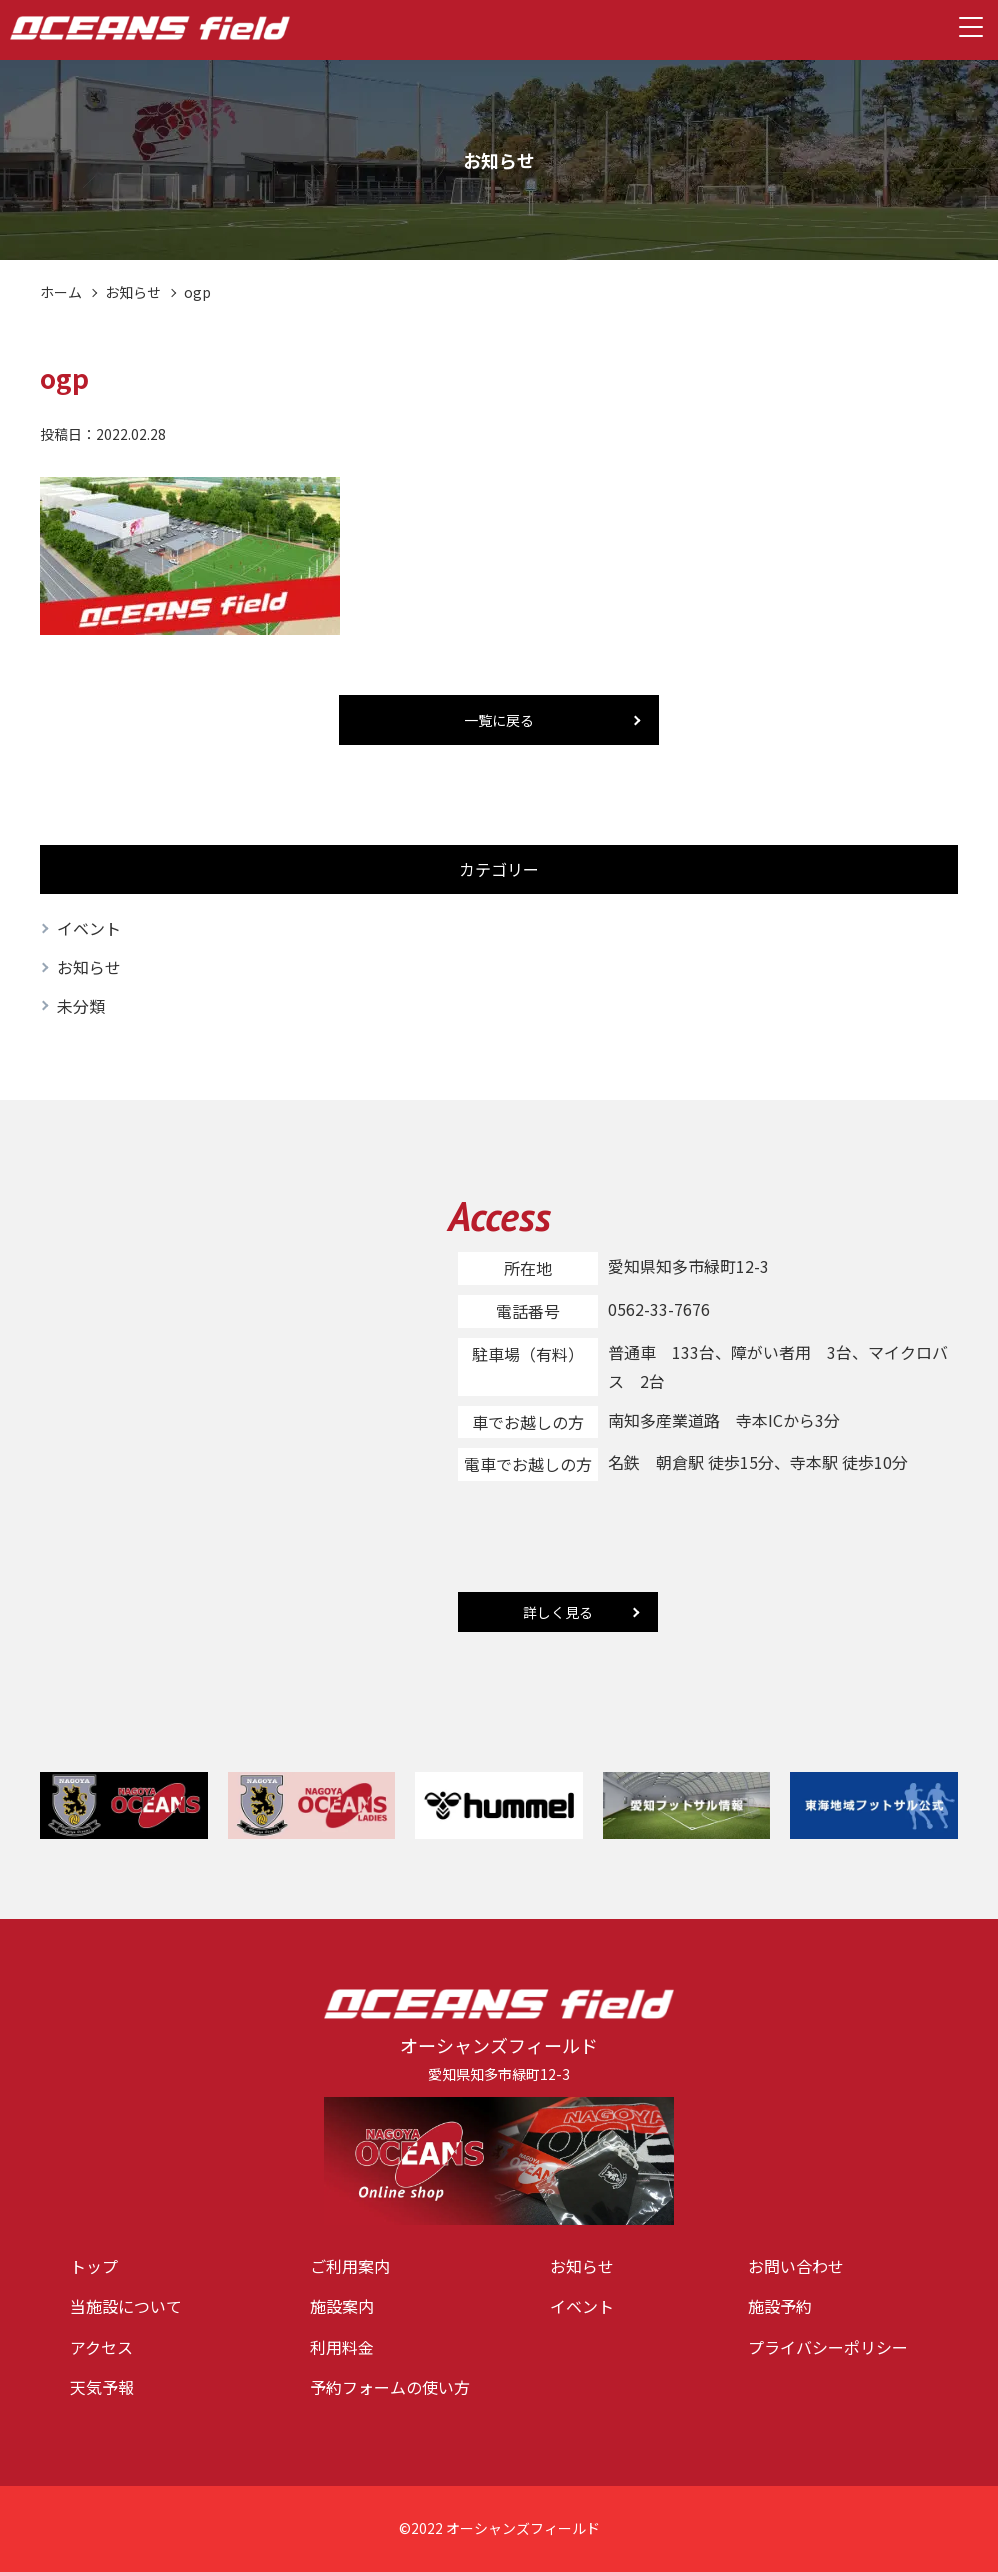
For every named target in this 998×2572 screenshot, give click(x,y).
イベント (89, 928)
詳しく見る (558, 1612)
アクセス (101, 2347)
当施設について (126, 2306)
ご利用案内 (350, 2266)
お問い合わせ (796, 2266)
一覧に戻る (499, 720)
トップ (94, 2266)
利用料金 (342, 2347)
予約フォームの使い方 (390, 2387)
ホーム (61, 292)
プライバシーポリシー (828, 2347)
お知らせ (133, 292)
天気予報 (102, 2387)
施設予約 (780, 2306)
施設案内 (342, 2306)
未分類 (81, 1006)
